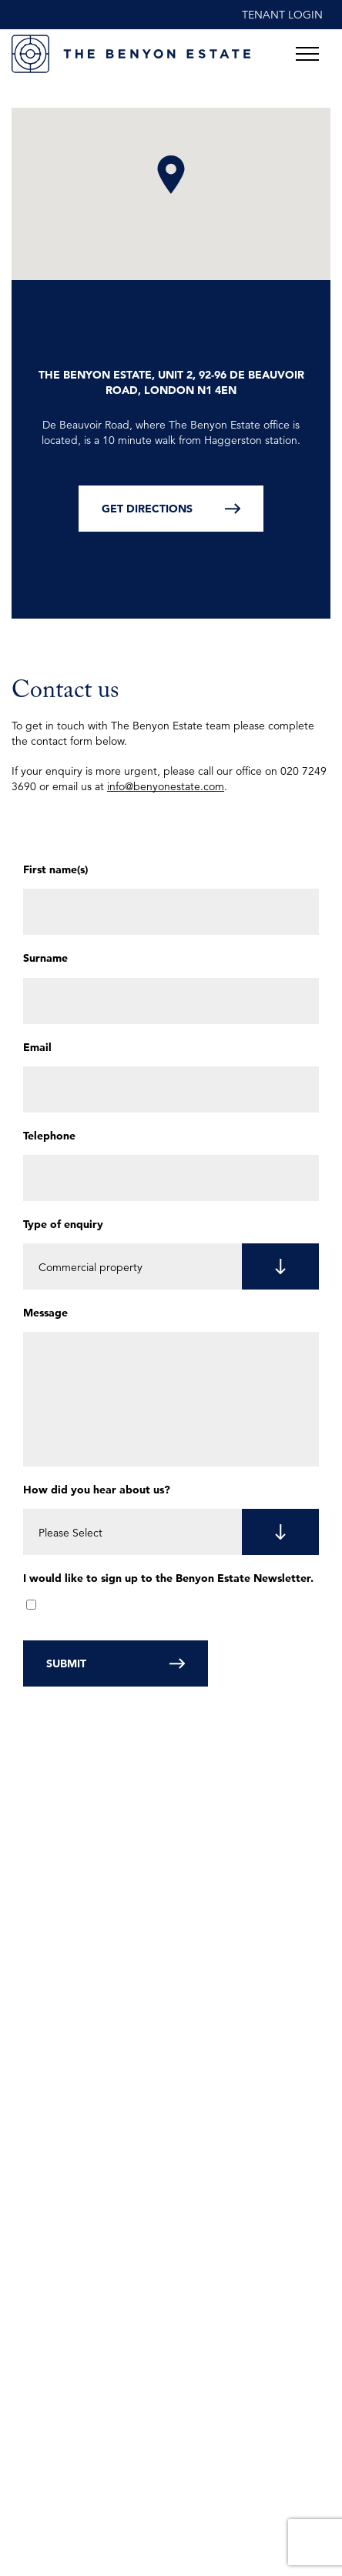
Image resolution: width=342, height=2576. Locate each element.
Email (37, 1047)
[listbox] (171, 1266)
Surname (45, 958)
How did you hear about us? (96, 1490)
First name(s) (55, 869)
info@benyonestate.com (165, 786)
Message (45, 1313)
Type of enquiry (63, 1224)
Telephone (49, 1136)
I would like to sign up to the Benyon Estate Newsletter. (168, 1578)
